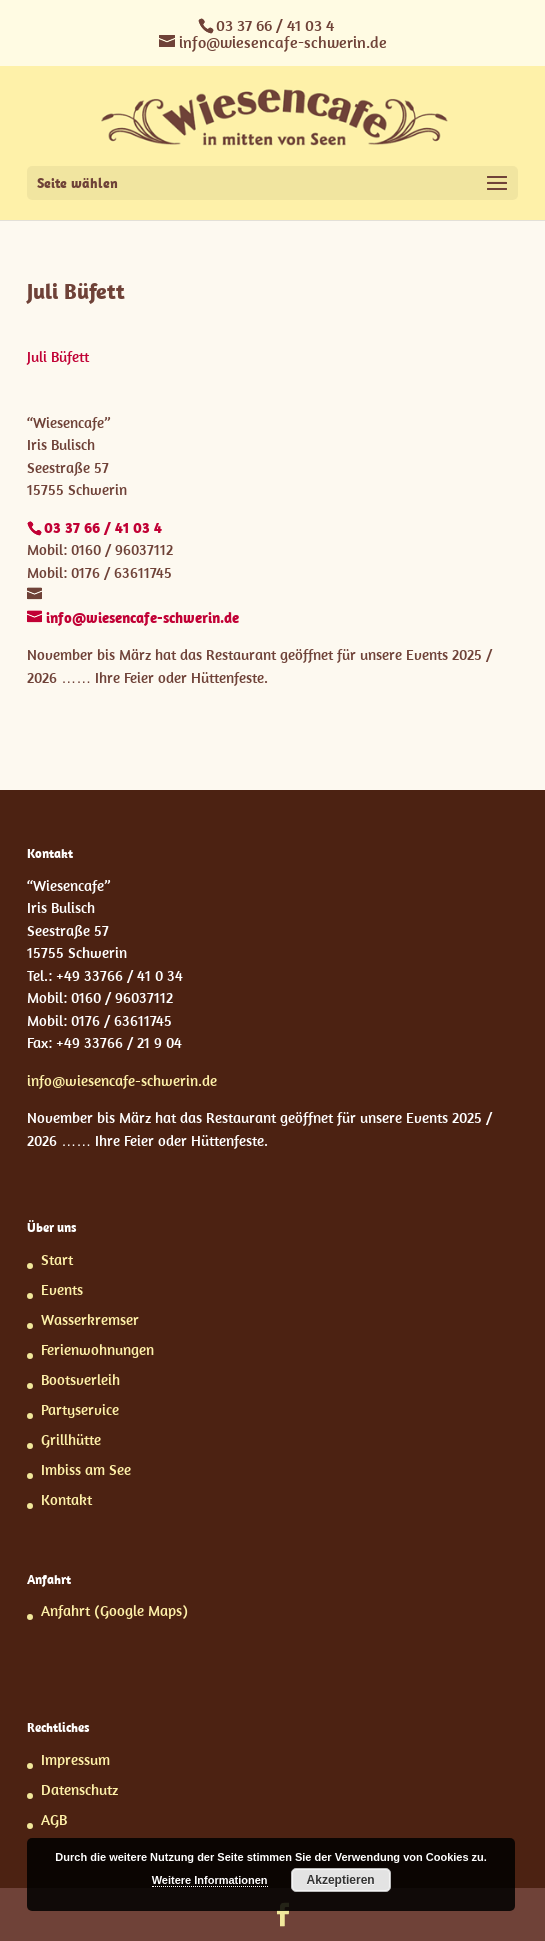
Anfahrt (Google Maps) (114, 1610)
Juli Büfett (58, 356)
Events (62, 1289)
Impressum (75, 1759)
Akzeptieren (341, 1880)
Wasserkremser (90, 1319)
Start (57, 1259)
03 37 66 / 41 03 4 (275, 25)
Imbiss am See (86, 1469)
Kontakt (66, 1499)
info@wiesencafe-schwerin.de (122, 1080)
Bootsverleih (80, 1379)
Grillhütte (71, 1439)
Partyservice (80, 1409)
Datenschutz (79, 1789)
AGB (54, 1819)
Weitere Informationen (210, 1880)
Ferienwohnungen (97, 1349)
